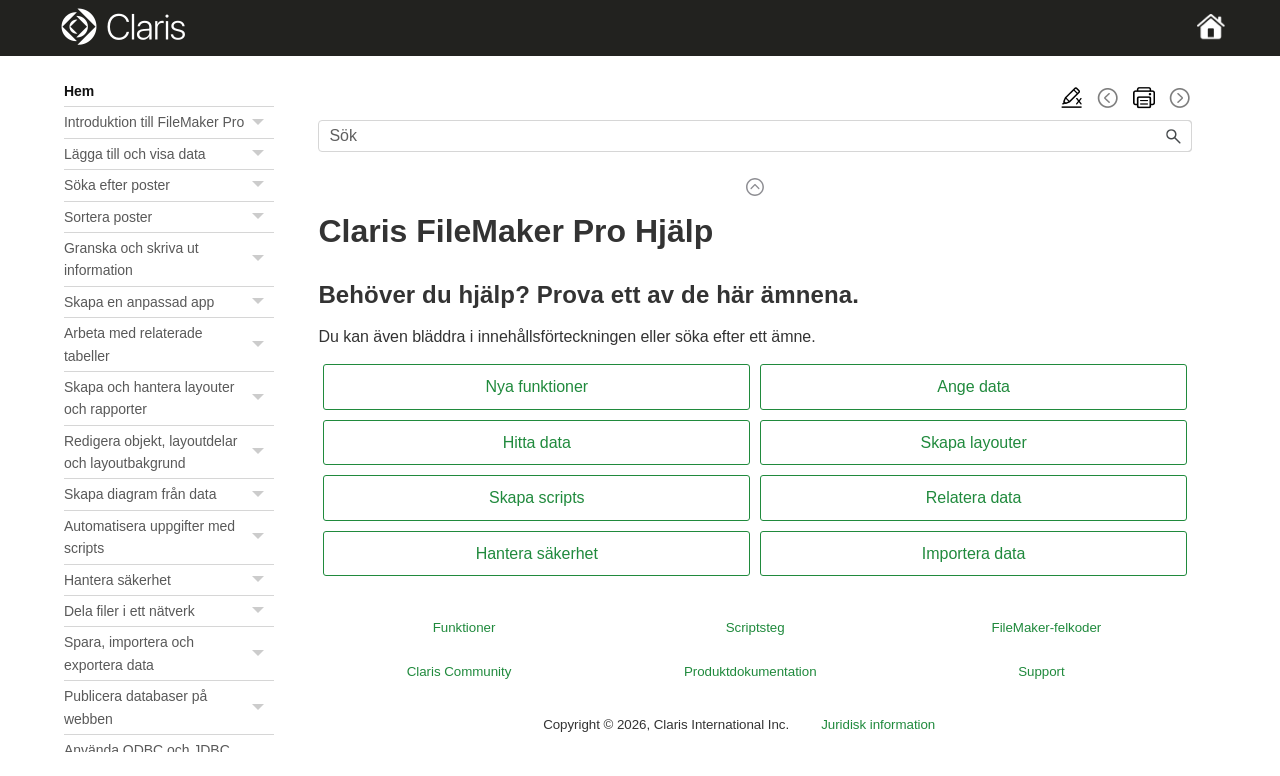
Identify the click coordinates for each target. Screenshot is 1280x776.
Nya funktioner (536, 386)
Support (1041, 671)
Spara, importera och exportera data (169, 653)
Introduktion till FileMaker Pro (169, 122)
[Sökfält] (755, 136)
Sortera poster (169, 217)
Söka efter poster (169, 185)
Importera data (974, 553)
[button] (260, 122)
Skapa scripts (537, 497)
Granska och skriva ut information (169, 259)
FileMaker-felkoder (1047, 627)
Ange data (973, 386)
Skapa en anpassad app (169, 302)
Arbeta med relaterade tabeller (169, 344)
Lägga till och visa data (169, 154)
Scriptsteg (755, 627)
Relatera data (974, 497)
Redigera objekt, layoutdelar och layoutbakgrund (169, 452)
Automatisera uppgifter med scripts (169, 537)
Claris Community (459, 671)
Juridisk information (878, 724)
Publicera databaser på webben (169, 707)
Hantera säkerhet (169, 580)
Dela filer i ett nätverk (169, 611)
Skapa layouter (974, 442)
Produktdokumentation (750, 671)
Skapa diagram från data (169, 494)
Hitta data (537, 442)
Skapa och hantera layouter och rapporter (169, 398)
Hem (79, 91)
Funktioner (464, 627)
